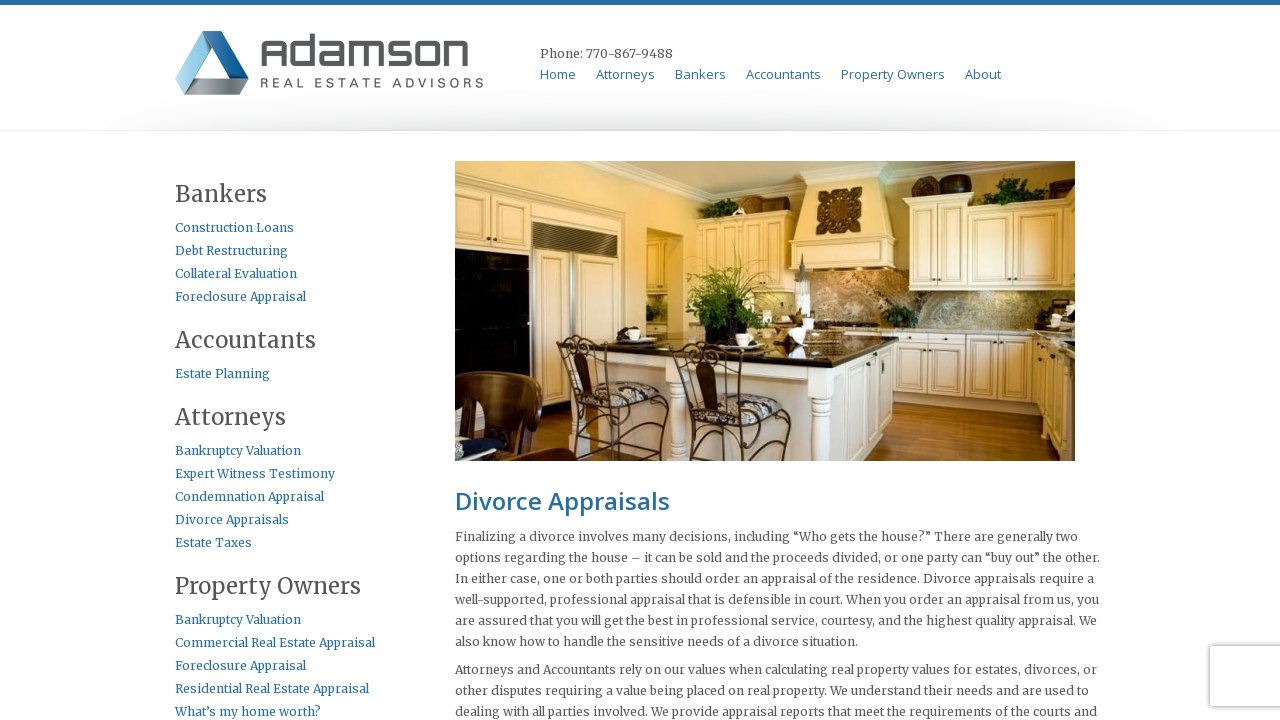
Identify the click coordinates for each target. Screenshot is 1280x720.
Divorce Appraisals (232, 519)
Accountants (783, 74)
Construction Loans (234, 227)
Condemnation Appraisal (249, 496)
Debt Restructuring (231, 250)
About (983, 74)
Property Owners (893, 74)
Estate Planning (222, 373)
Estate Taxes (213, 542)
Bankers (700, 74)
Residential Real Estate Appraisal (272, 688)
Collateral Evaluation (236, 273)
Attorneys (625, 74)
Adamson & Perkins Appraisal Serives (332, 65)
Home (558, 74)
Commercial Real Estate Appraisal (275, 642)
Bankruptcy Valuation (238, 450)
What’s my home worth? (248, 711)
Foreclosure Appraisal (240, 296)
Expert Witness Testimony (255, 473)
